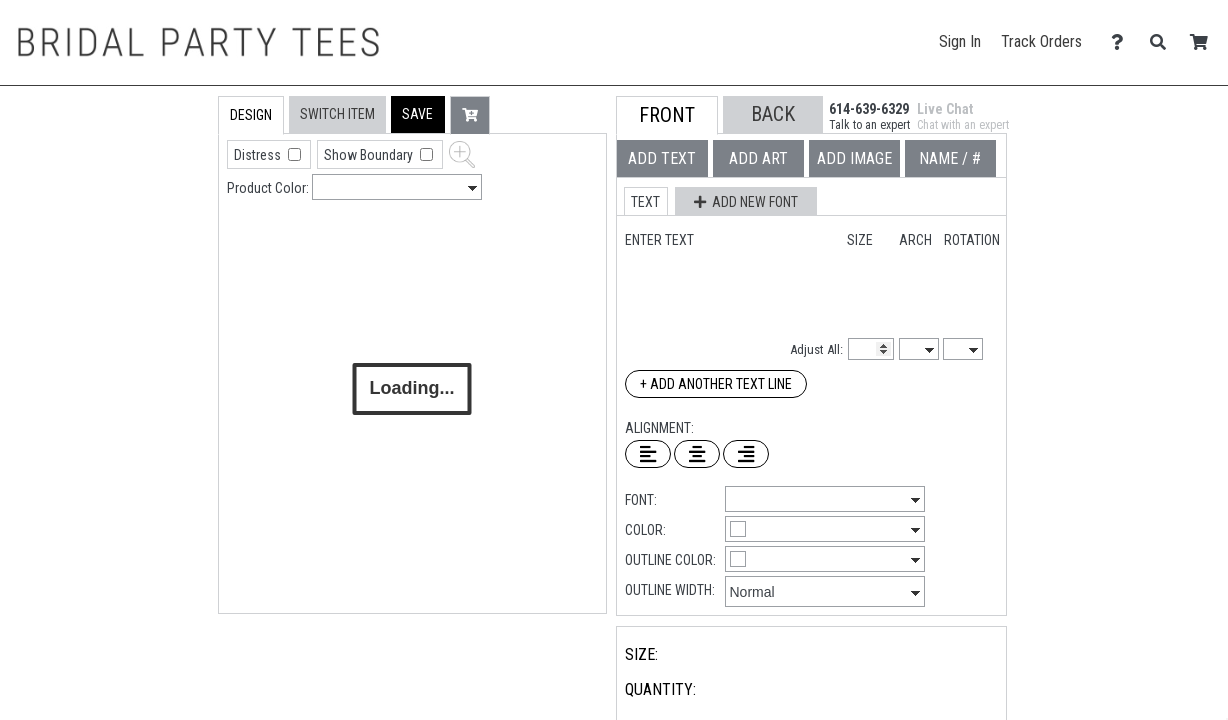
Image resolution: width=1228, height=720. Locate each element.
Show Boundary (370, 155)
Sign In (960, 41)
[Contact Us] (1122, 42)
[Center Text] (697, 454)
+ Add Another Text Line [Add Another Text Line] (716, 384)
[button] (417, 114)
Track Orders (1041, 41)
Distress (259, 155)
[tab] (175, 223)
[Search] (1163, 42)
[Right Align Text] (746, 454)
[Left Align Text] (648, 454)
